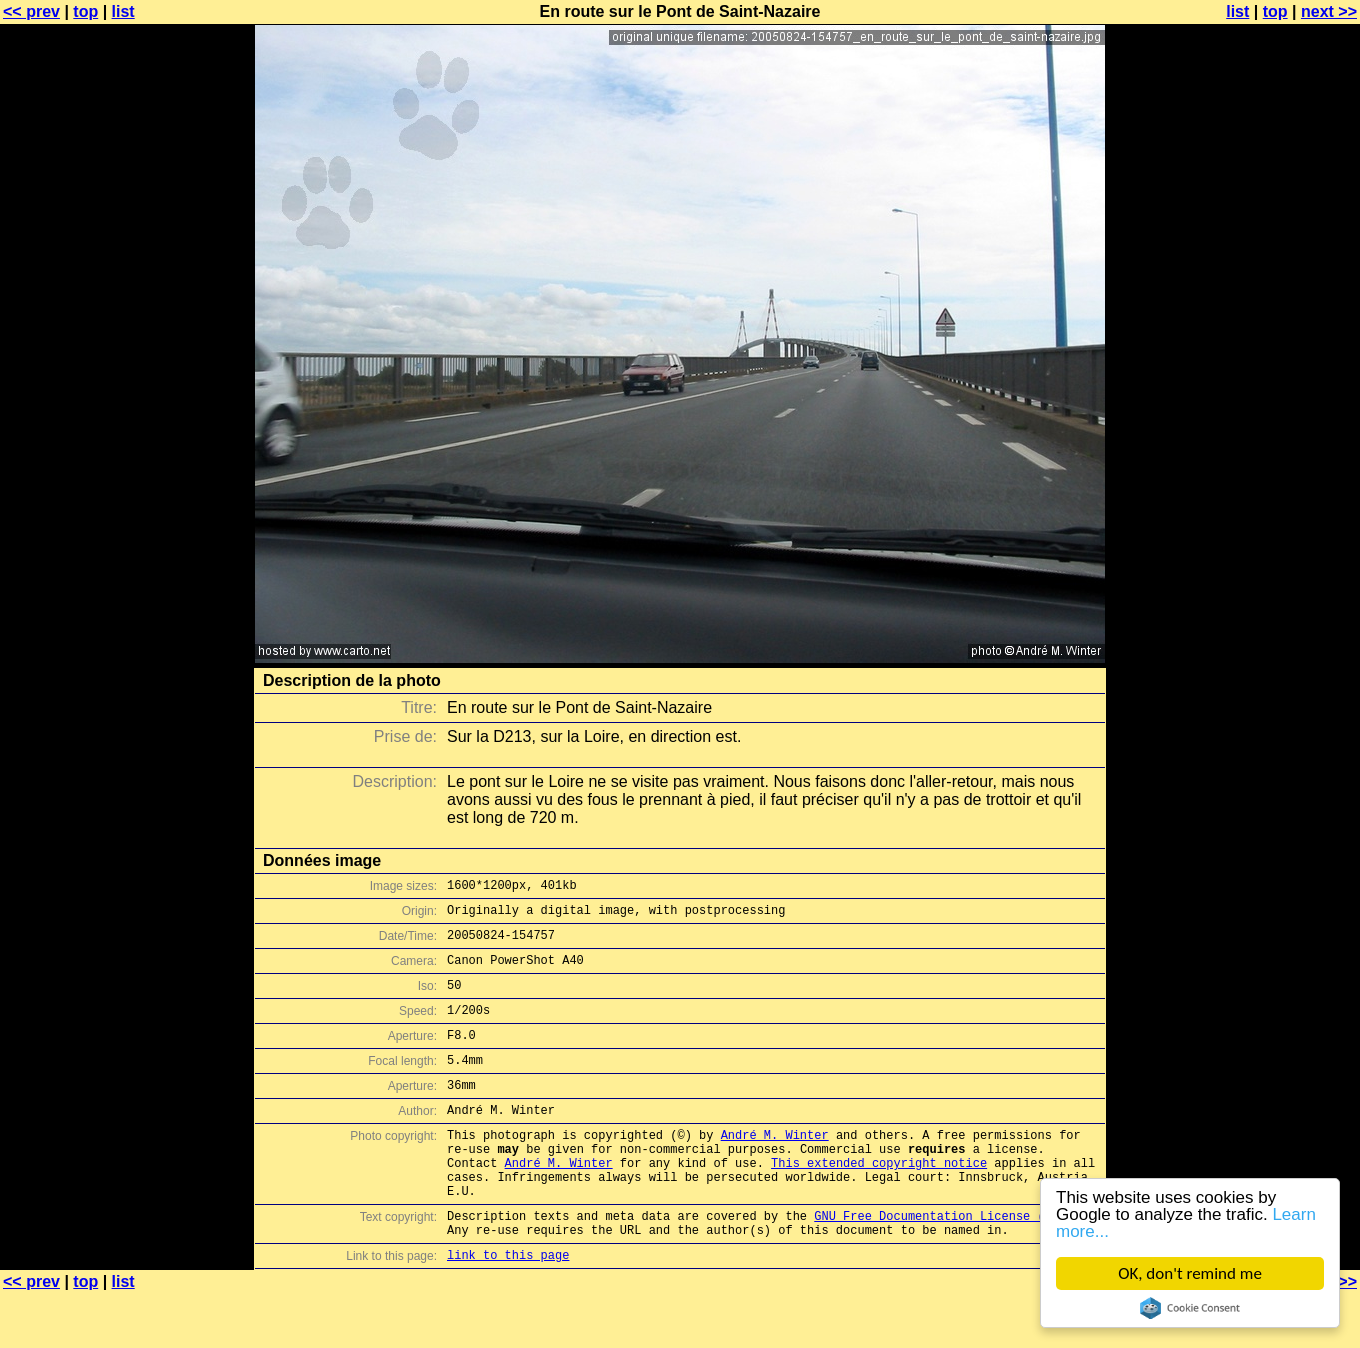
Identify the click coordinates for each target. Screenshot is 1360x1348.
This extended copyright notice (879, 1201)
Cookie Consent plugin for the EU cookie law (1190, 1308)
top (85, 11)
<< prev (31, 11)
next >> (1329, 11)
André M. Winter (775, 1167)
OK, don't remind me (1190, 1273)
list (123, 11)
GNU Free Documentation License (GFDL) (947, 1263)
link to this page (508, 1308)
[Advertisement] (1279, 495)
